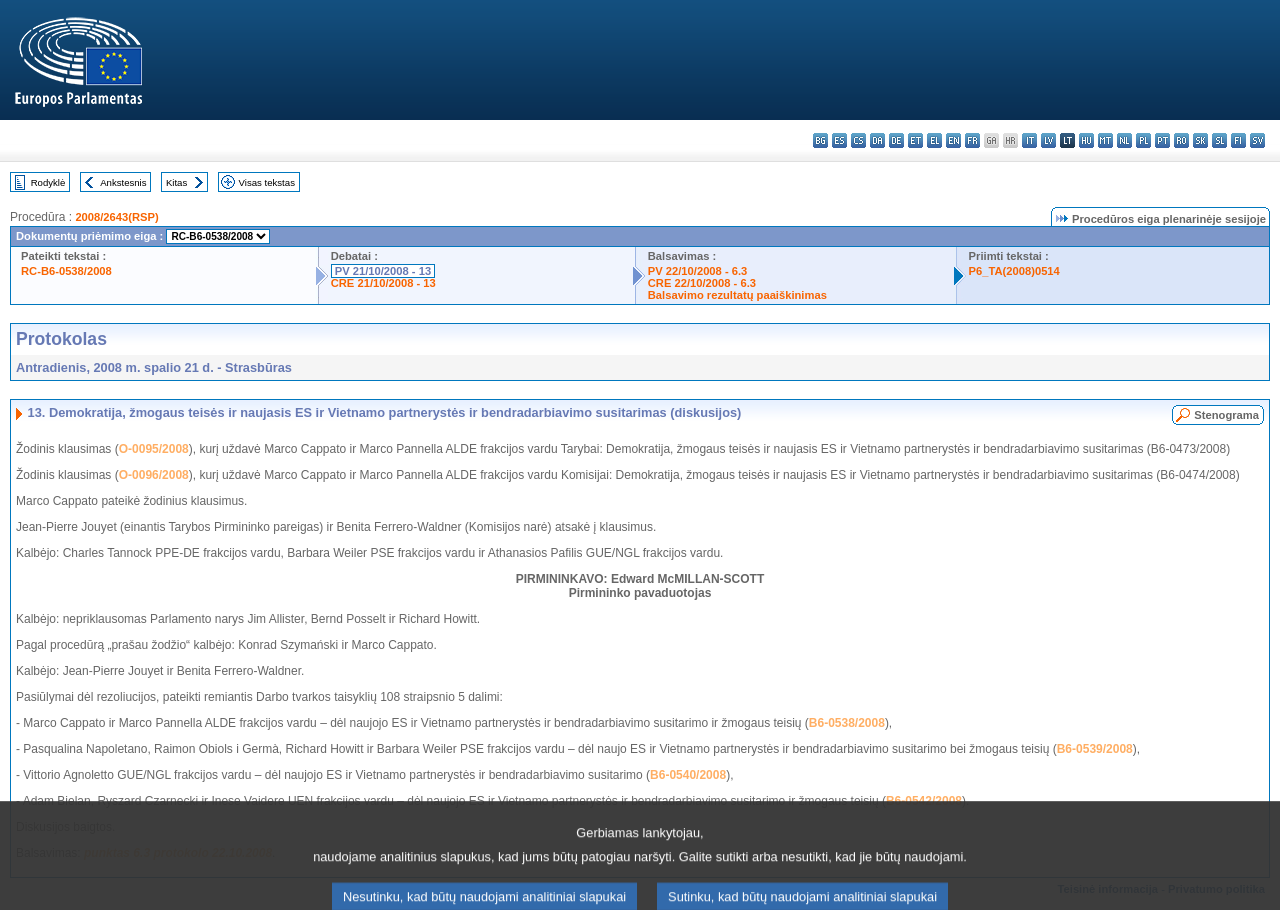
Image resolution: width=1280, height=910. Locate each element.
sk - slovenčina (1200, 140)
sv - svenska (1257, 140)
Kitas (176, 182)
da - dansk (877, 140)
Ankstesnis (123, 182)
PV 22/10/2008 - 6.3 (698, 271)
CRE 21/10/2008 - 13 (383, 283)
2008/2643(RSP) (116, 217)
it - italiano (1029, 140)
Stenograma (1226, 415)
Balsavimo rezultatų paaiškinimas (737, 295)
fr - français (972, 140)
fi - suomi (1238, 140)
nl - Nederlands (1124, 140)
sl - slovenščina (1219, 140)
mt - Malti (1105, 140)
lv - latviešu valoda (1048, 140)
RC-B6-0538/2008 (66, 271)
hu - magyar (1086, 140)
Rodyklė (48, 182)
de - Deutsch (896, 140)
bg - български (820, 140)
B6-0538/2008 (847, 723)
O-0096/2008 (154, 475)
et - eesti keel (915, 140)
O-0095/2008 (154, 449)
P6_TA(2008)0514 (1014, 271)
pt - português (1162, 140)
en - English (953, 140)
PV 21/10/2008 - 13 (383, 271)
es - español (839, 140)
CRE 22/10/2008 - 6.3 (702, 283)
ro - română (1181, 140)
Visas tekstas (267, 182)
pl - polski (1143, 140)
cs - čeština (858, 140)
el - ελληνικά (934, 140)
